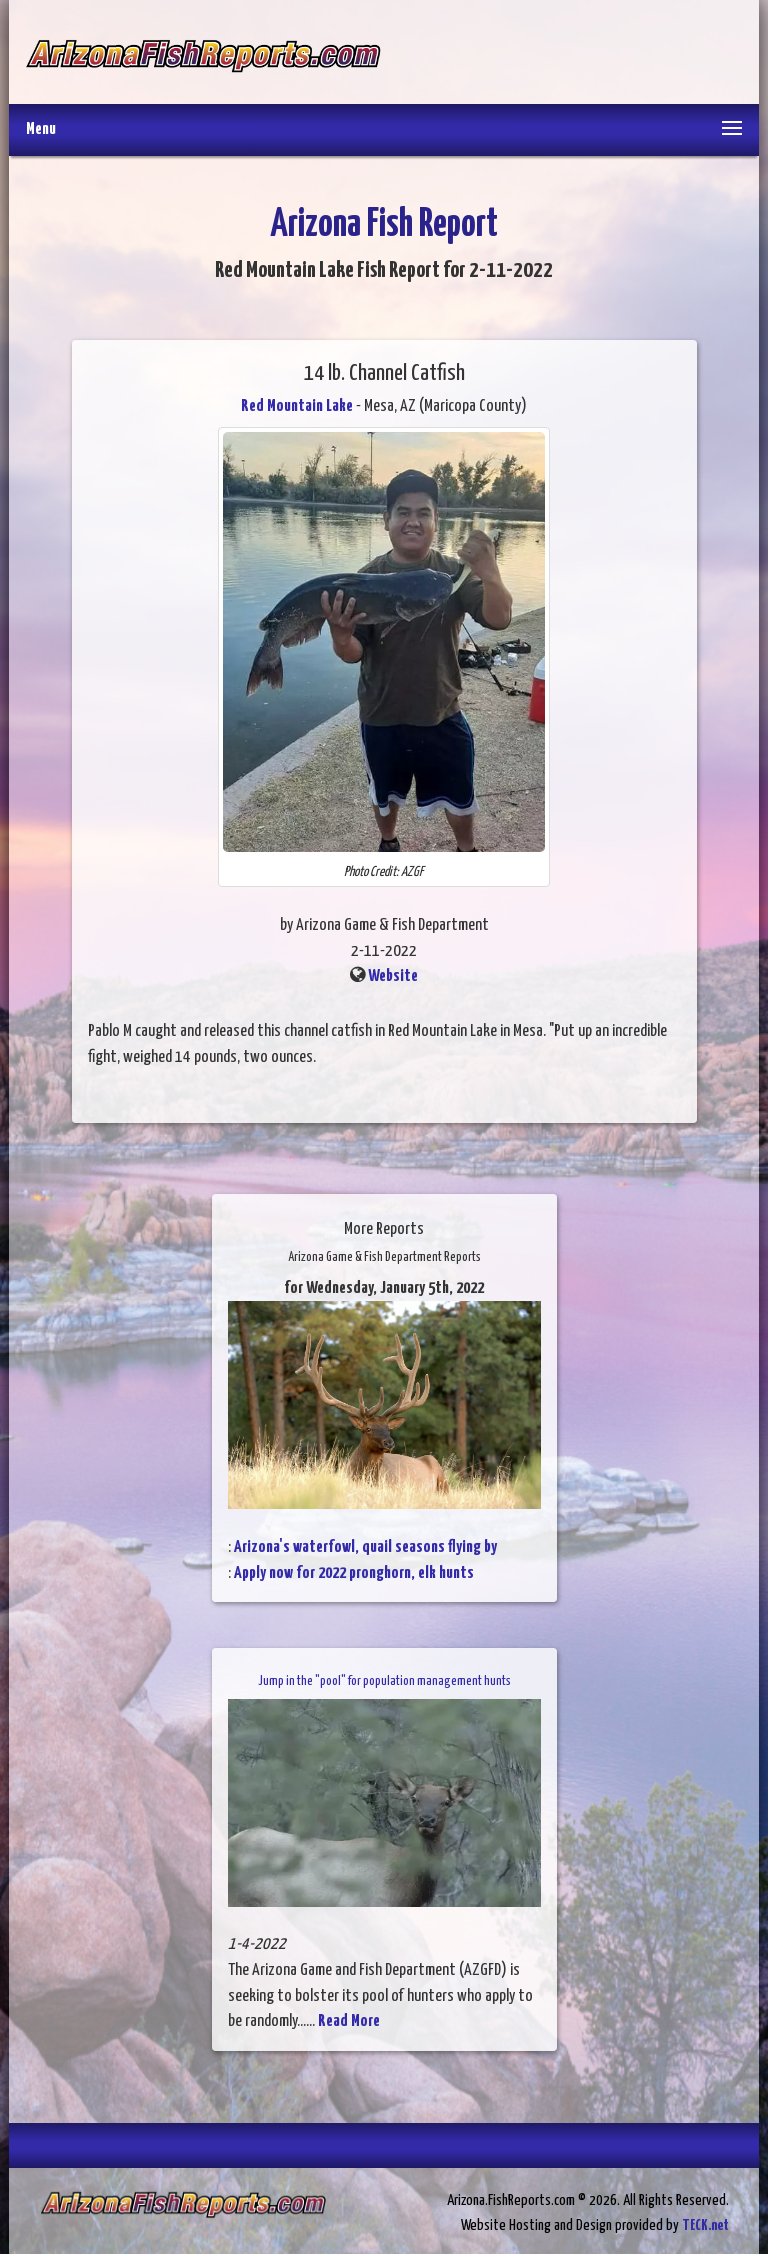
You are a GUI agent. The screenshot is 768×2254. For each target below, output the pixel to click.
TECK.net (705, 2225)
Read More (349, 2021)
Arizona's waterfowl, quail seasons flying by (365, 1547)
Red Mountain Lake (297, 406)
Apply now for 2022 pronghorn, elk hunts (354, 1573)
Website (393, 976)
